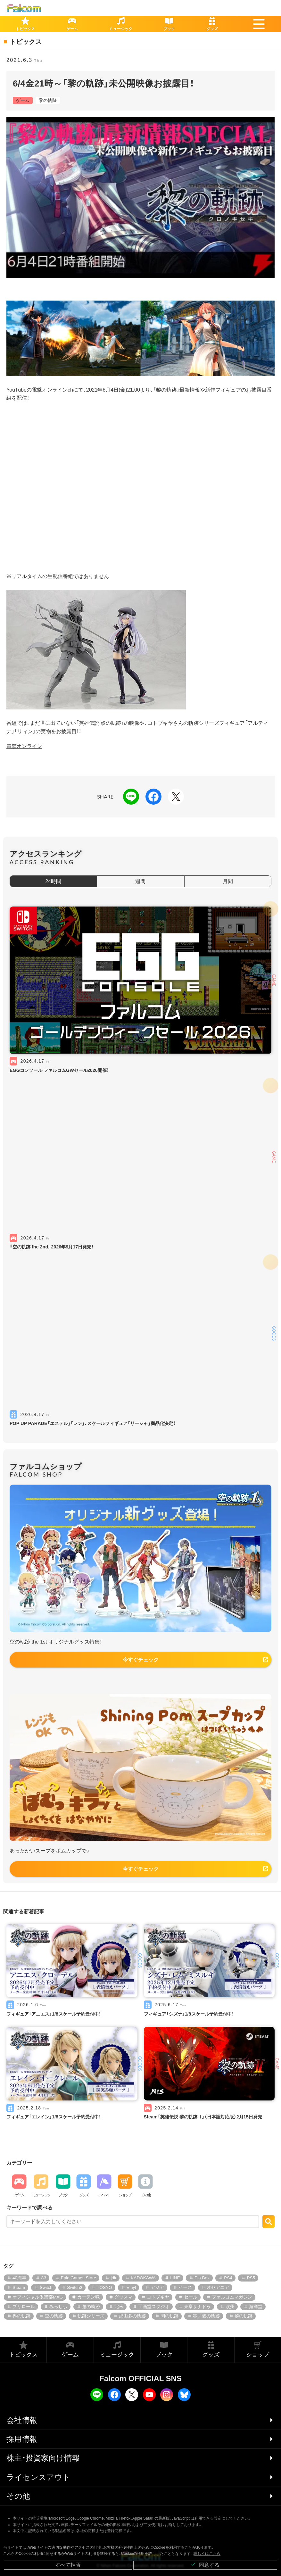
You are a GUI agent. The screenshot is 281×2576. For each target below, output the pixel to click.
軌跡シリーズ (91, 2316)
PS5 (251, 2277)
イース (185, 2287)
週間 (140, 881)
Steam (18, 2287)
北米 (118, 2306)
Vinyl (131, 2287)
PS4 (228, 2277)
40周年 (19, 2277)
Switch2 (74, 2287)
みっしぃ (58, 2306)
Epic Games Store (78, 2277)
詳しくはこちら (207, 2553)
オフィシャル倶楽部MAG (37, 2297)
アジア (157, 2287)
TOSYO (104, 2287)
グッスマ (123, 2297)
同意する (205, 2565)
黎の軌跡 (48, 100)
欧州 (230, 2306)
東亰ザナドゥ (197, 2306)
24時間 (53, 881)
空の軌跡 (54, 2316)
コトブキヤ (158, 2297)
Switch (46, 2287)
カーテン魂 (88, 2297)
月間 (228, 881)
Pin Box (202, 2277)
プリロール (23, 2306)
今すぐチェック (141, 1659)
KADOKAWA (143, 2277)
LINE (175, 2277)
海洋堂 (255, 2306)
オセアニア (218, 2287)
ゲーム (22, 100)
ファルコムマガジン (232, 2297)
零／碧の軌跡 (206, 2316)
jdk (113, 2277)
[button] (259, 24)
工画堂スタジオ (153, 2306)
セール (190, 2297)
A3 (43, 2277)
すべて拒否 (68, 2565)
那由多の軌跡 (132, 2316)
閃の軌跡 (169, 2316)
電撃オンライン (24, 746)
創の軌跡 (91, 2306)
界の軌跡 (21, 2316)
